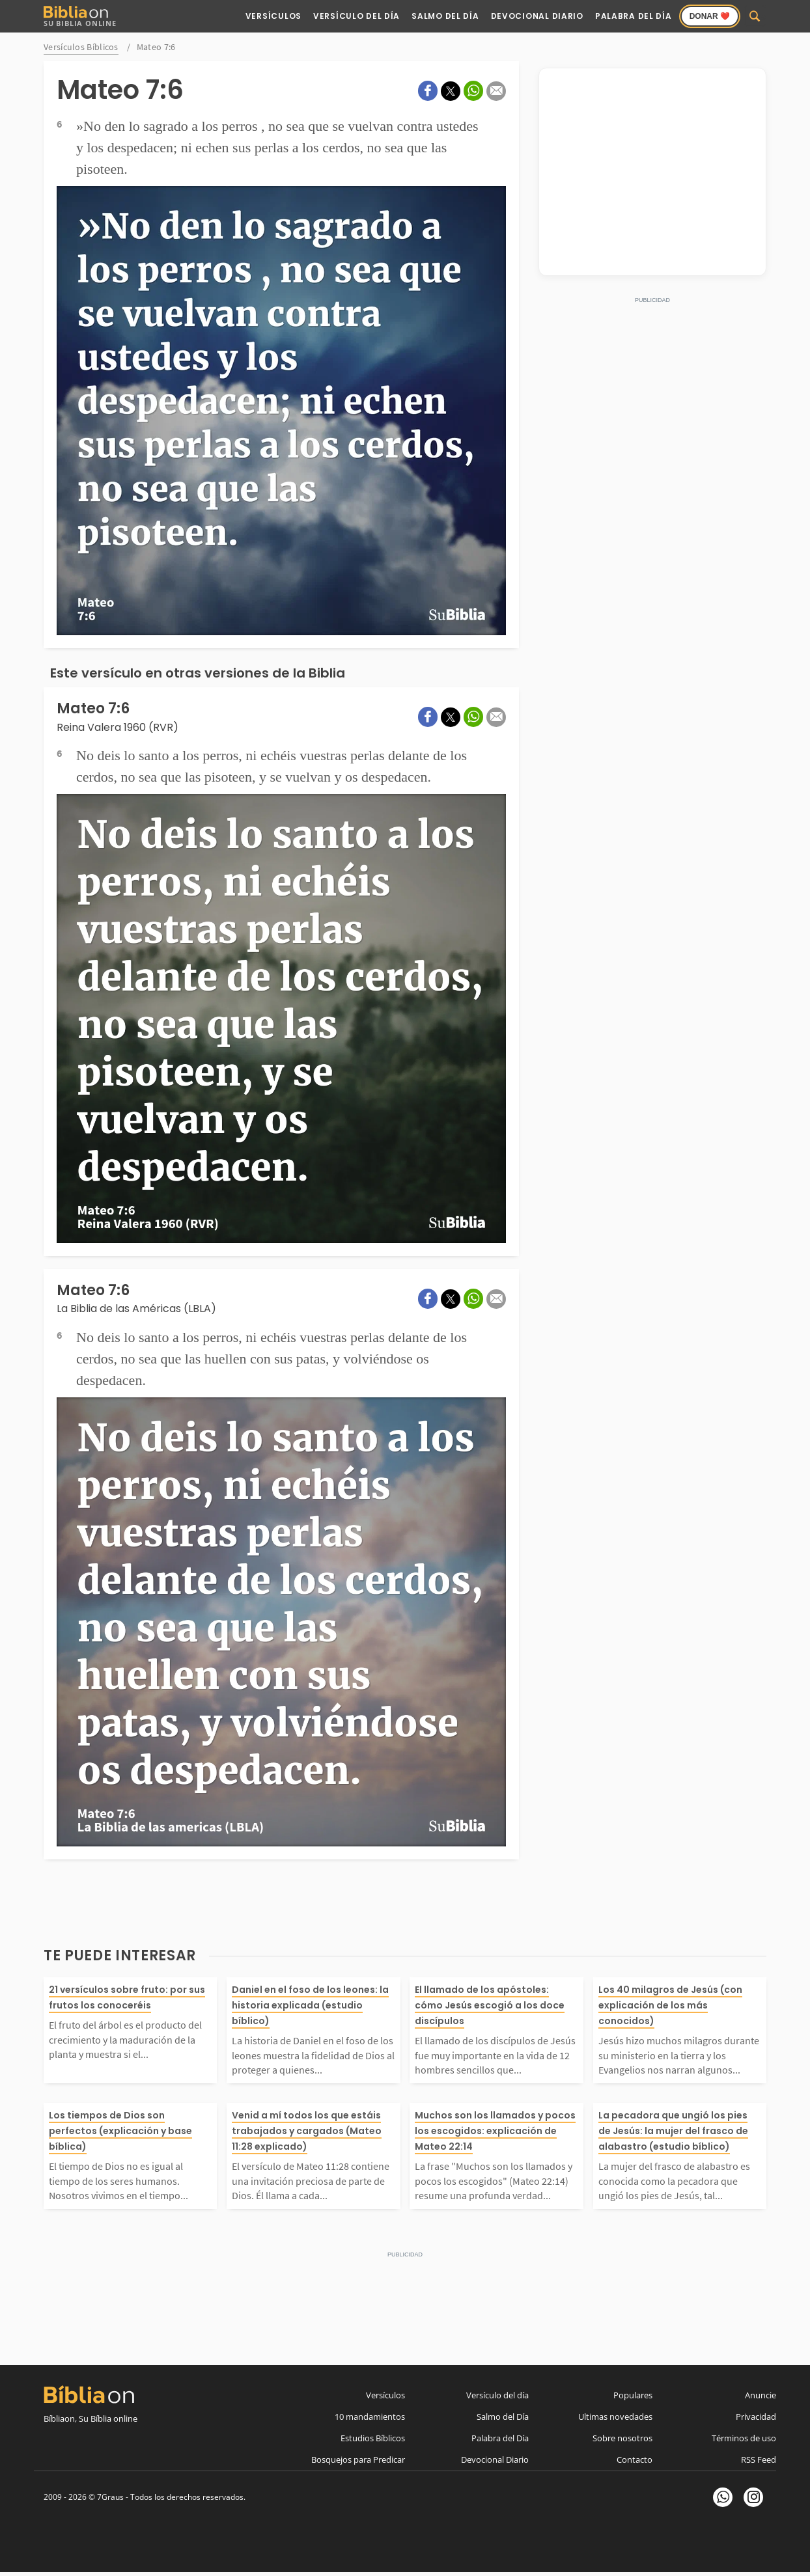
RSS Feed (758, 2459)
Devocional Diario (537, 15)
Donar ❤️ (710, 16)
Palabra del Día (633, 15)
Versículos (273, 15)
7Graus (110, 2496)
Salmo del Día (445, 15)
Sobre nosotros (622, 2438)
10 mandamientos (370, 2416)
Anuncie (760, 2395)
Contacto (634, 2459)
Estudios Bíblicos (373, 2438)
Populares (632, 2395)
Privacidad (756, 2416)
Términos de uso (744, 2438)
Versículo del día (497, 2395)
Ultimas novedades (615, 2416)
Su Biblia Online (80, 16)
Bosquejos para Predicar (358, 2459)
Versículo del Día (356, 15)
